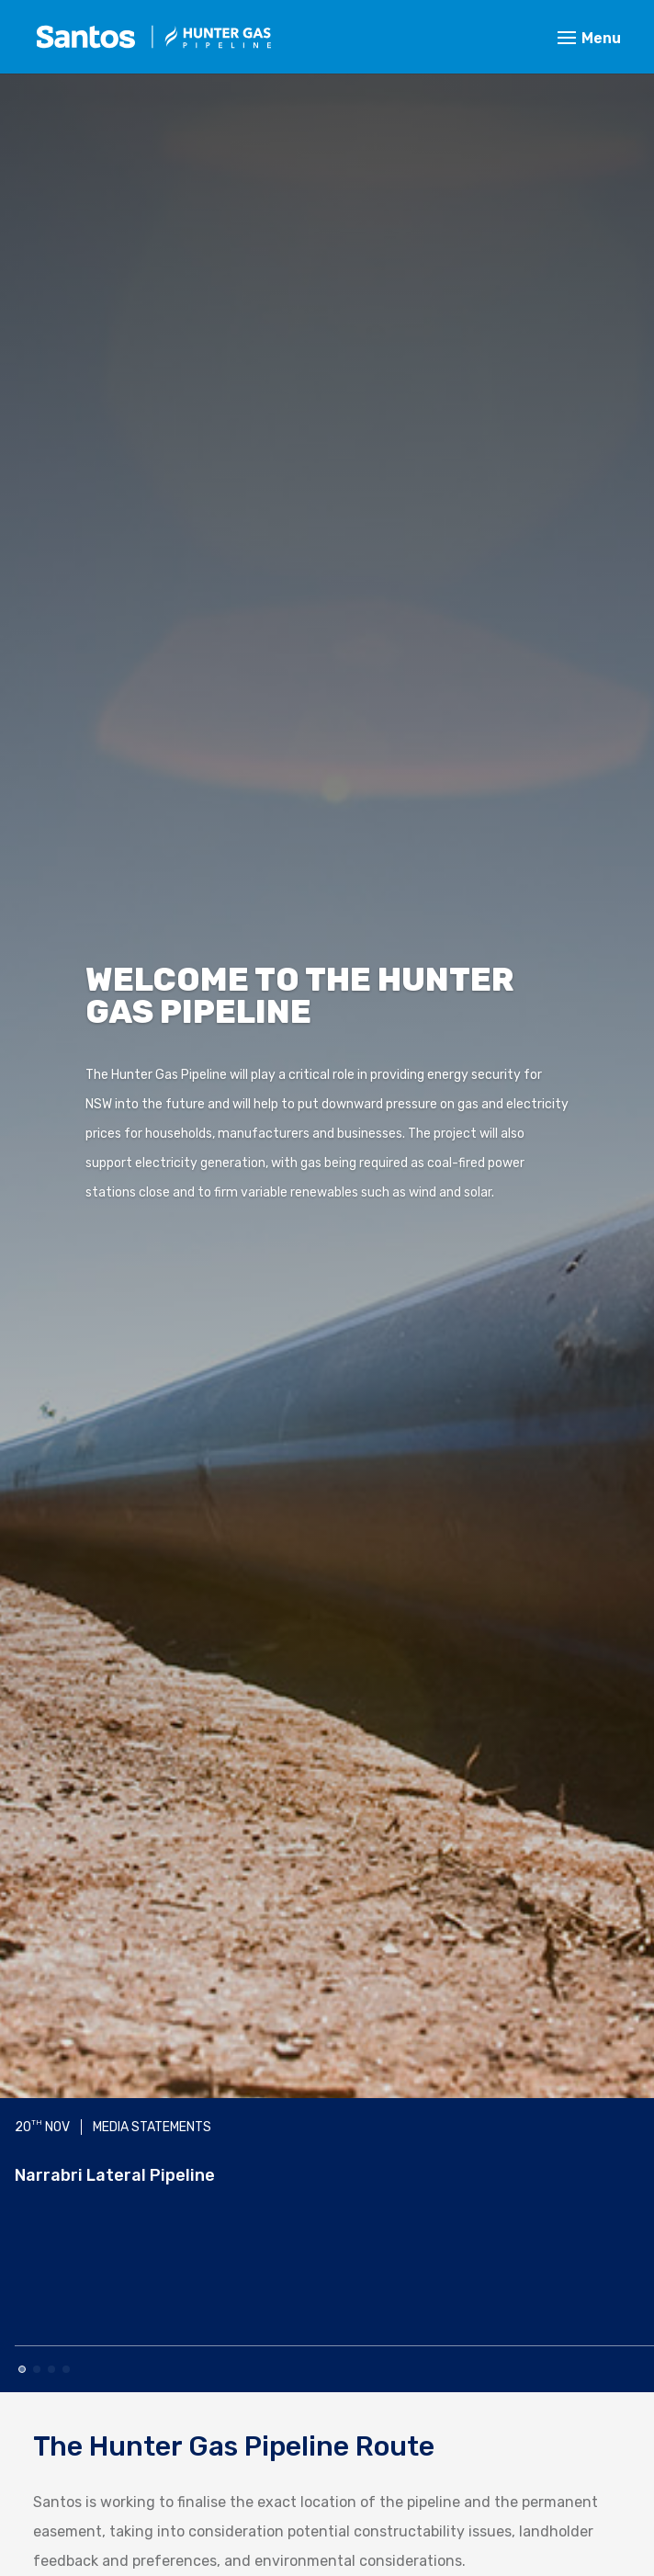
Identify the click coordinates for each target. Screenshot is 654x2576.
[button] (22, 2369)
